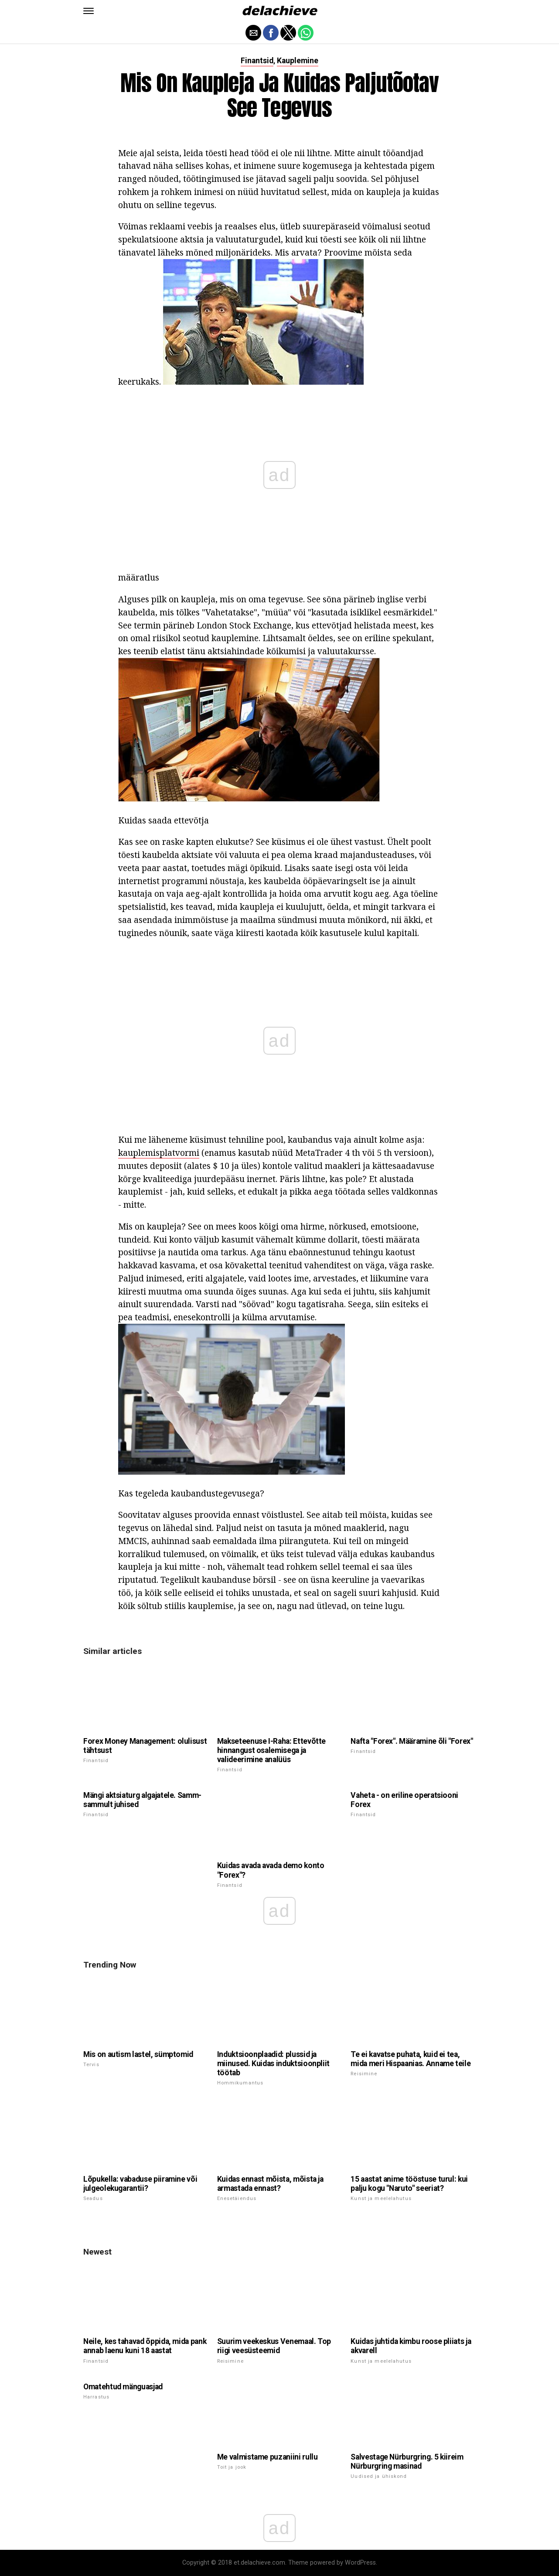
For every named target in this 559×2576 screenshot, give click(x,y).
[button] (88, 11)
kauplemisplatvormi (158, 1152)
